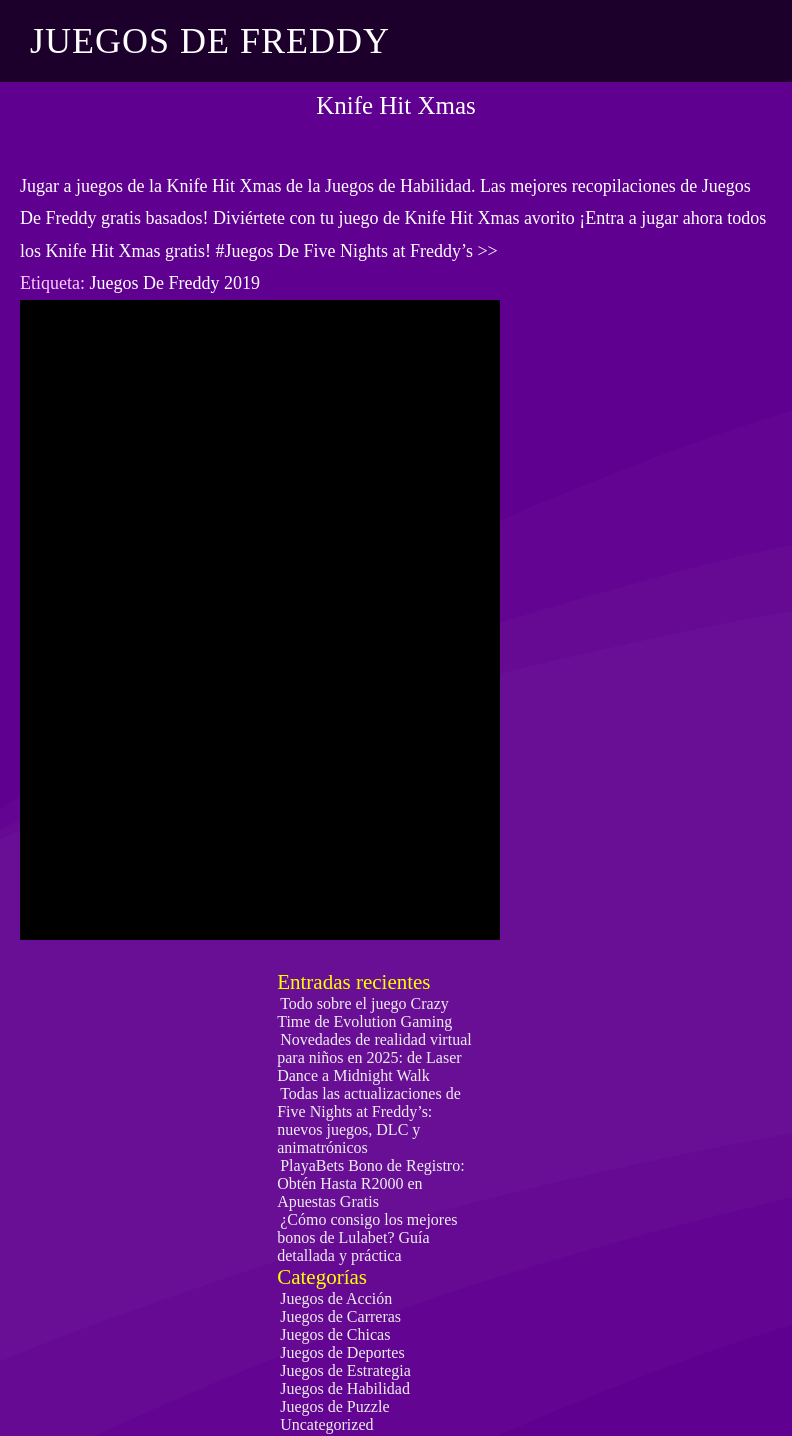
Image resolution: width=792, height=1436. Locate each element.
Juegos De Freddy (210, 41)
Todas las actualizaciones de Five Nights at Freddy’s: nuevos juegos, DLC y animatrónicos (369, 1120)
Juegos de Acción (336, 1298)
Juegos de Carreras (340, 1316)
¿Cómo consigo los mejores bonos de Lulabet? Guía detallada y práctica (367, 1237)
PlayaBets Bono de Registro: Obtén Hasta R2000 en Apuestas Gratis (370, 1183)
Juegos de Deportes (342, 1352)
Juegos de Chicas (335, 1334)
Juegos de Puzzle (334, 1406)
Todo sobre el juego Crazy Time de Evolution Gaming (364, 1012)
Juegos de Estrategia (345, 1370)
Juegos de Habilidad (345, 1388)
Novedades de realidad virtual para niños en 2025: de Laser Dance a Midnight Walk (374, 1057)
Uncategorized (326, 1424)
